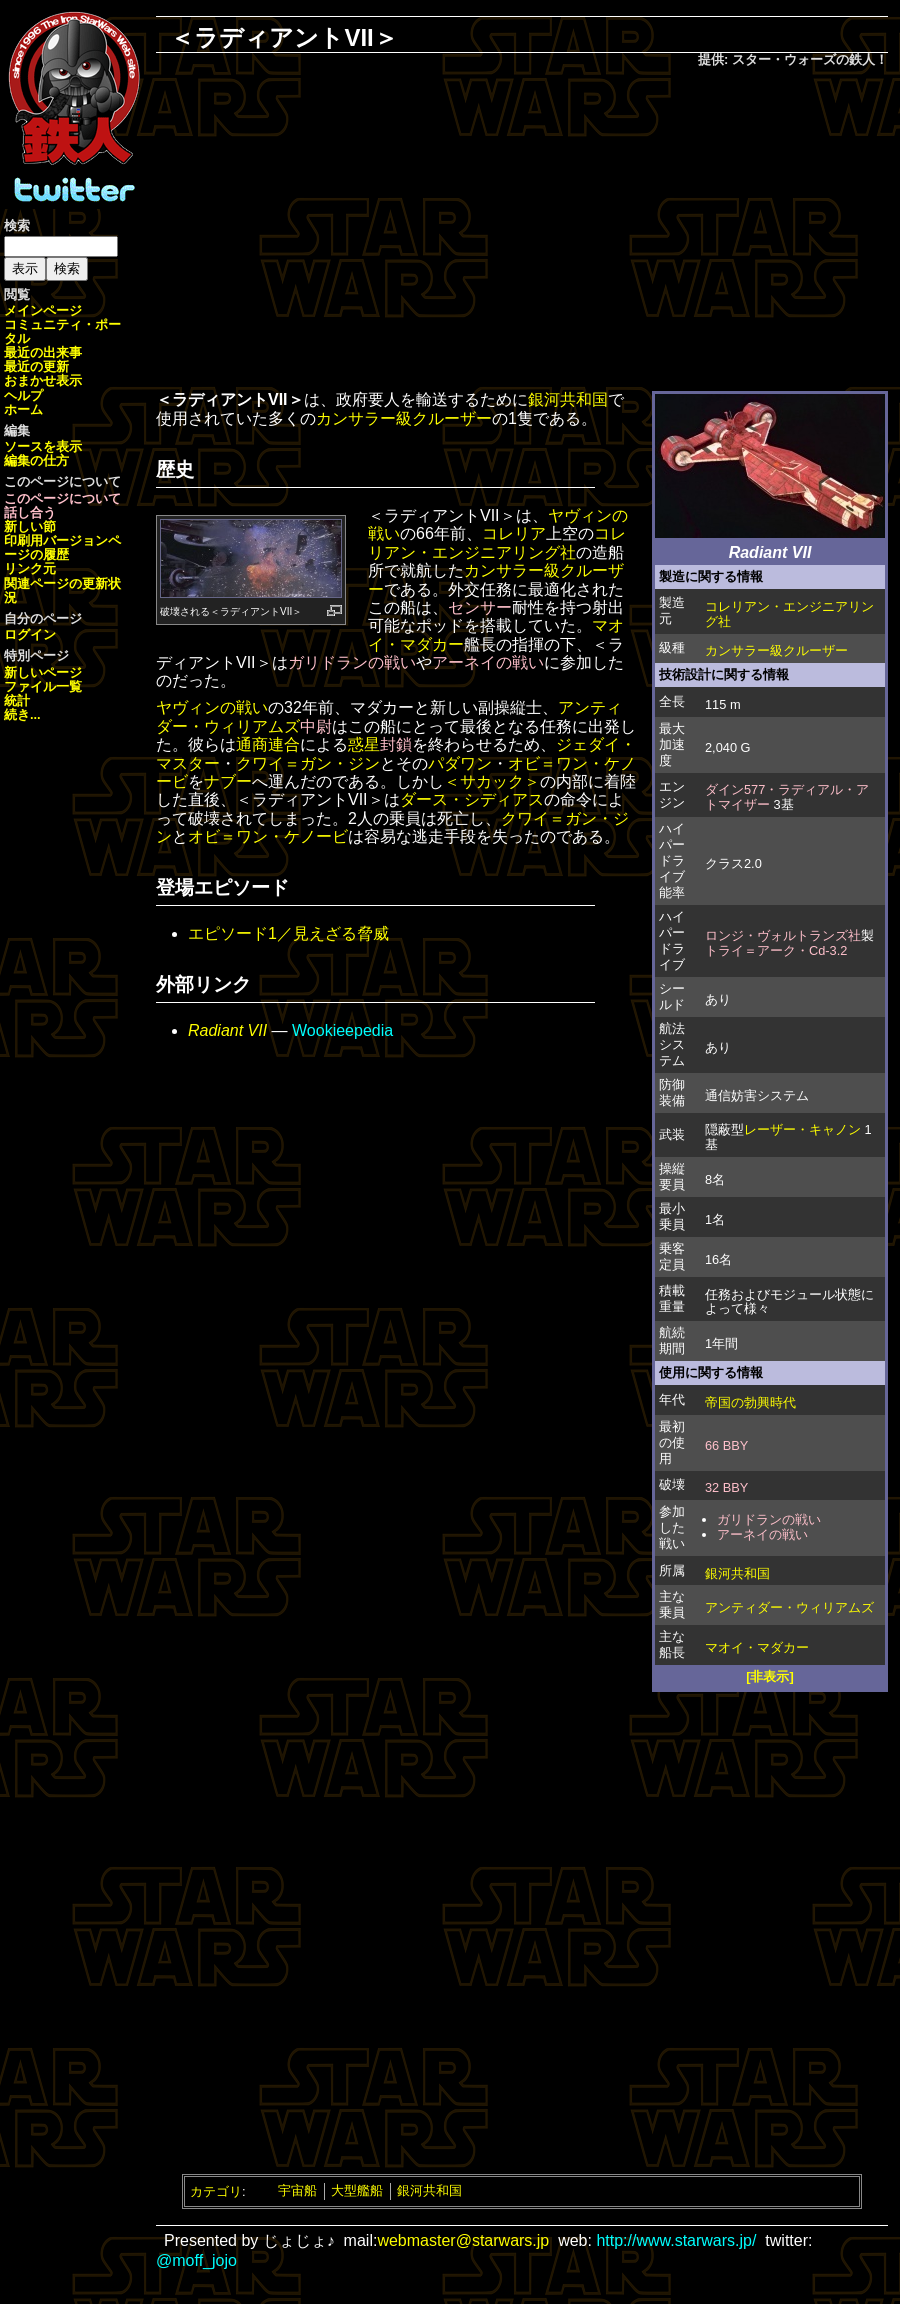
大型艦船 (357, 2190)
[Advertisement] (522, 231)
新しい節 (30, 526)
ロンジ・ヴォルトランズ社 (783, 935)
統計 (17, 700)
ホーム (23, 409)
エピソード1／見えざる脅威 (288, 933)
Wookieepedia (342, 1030)
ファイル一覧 (43, 686)
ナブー (228, 781)
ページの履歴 (62, 547)
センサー (480, 607)
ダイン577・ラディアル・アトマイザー (787, 797)
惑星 (364, 744)
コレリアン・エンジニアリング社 (789, 614)
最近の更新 (36, 366)
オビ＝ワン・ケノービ (268, 836)
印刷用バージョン (56, 540)
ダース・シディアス (472, 799)
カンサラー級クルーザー (776, 650)
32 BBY (726, 1487)
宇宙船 (297, 2190)
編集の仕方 (36, 460)
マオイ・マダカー (757, 1647)
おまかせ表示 (43, 380)
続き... (22, 714)
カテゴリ (216, 2190)
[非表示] (770, 1676)
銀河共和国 (737, 1573)
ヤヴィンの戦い (212, 707)
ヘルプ (23, 395)
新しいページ (43, 672)
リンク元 (30, 568)
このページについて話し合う (62, 505)
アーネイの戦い (762, 1534)
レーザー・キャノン (802, 1129)
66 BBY (726, 1445)
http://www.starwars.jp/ (676, 2240)
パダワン (460, 763)
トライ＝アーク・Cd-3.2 (776, 950)
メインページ (43, 310)
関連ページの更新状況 (62, 590)
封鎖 (396, 744)
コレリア (514, 533)
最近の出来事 (43, 352)
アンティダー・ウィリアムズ (789, 1607)
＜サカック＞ (492, 781)
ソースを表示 (43, 446)
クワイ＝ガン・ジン (308, 763)
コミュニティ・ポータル (62, 331)
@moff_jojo (196, 2260)
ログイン (30, 634)
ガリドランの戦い (769, 1519)
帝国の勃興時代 (750, 1402)
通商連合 (268, 744)
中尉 (316, 726)
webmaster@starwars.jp (463, 2240)
